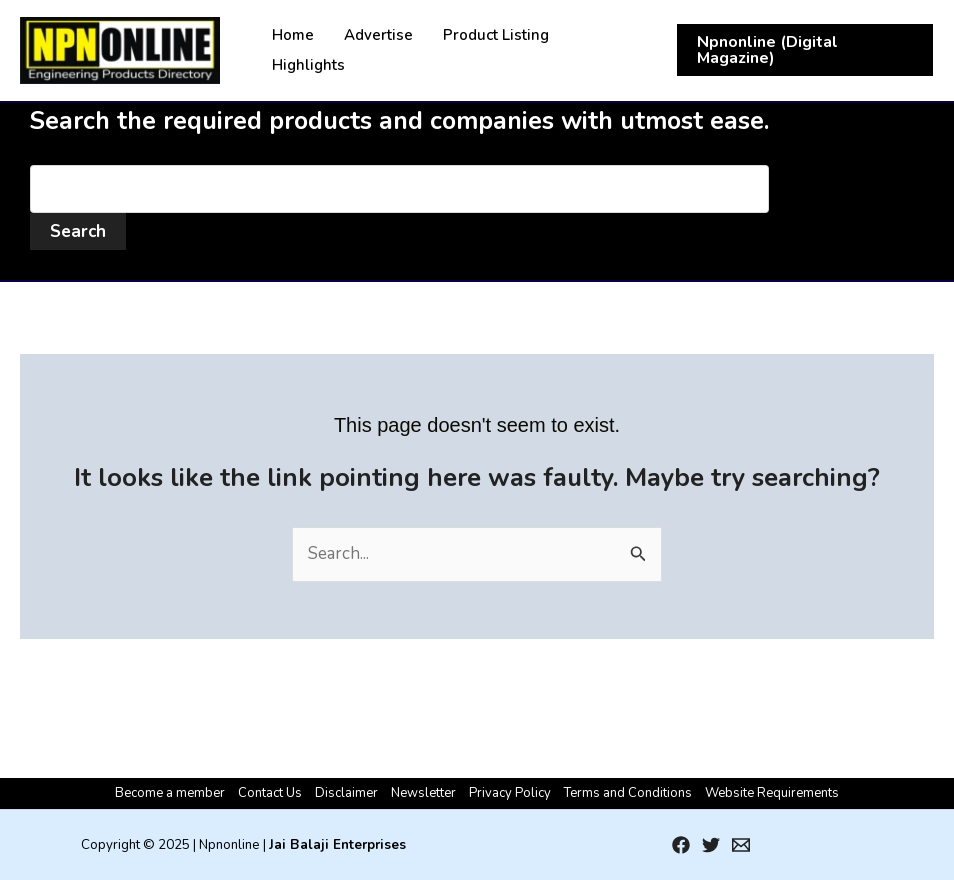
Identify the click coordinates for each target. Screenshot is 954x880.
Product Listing (496, 35)
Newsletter (423, 793)
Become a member (170, 793)
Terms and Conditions (628, 793)
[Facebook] (681, 845)
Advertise (378, 35)
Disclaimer (346, 793)
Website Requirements (772, 793)
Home (293, 35)
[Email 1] (741, 845)
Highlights (308, 65)
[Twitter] (711, 845)
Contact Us (270, 793)
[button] (805, 50)
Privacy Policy (510, 793)
